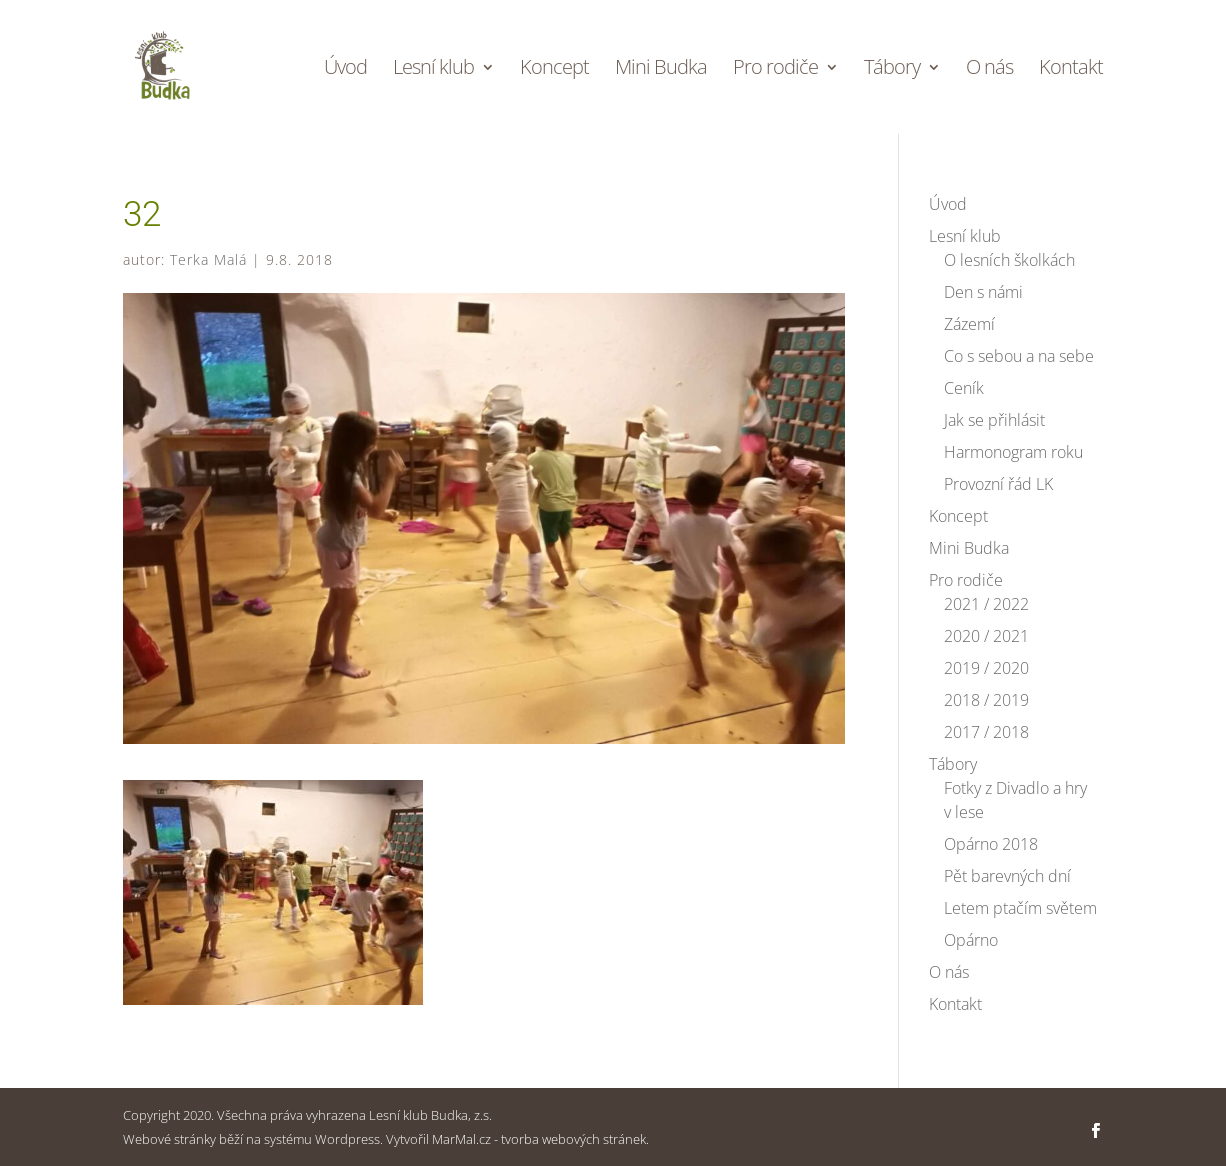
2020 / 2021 (986, 636)
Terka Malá (208, 259)
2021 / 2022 (986, 604)
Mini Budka (661, 70)
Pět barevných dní (1007, 876)
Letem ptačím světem (1020, 908)
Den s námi (983, 292)
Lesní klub (433, 70)
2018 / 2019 (986, 700)
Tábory (892, 70)
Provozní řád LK (998, 484)
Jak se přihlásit (994, 420)
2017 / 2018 (986, 732)
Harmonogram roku (1013, 452)
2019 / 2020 (986, 668)
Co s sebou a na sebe (1019, 356)
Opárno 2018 (991, 844)
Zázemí (969, 324)
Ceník (964, 388)
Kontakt (1071, 70)
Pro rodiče (775, 70)
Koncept (554, 70)
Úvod (345, 70)
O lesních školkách (1009, 260)
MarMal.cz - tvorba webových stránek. (540, 1139)
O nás (989, 70)
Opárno (971, 940)
